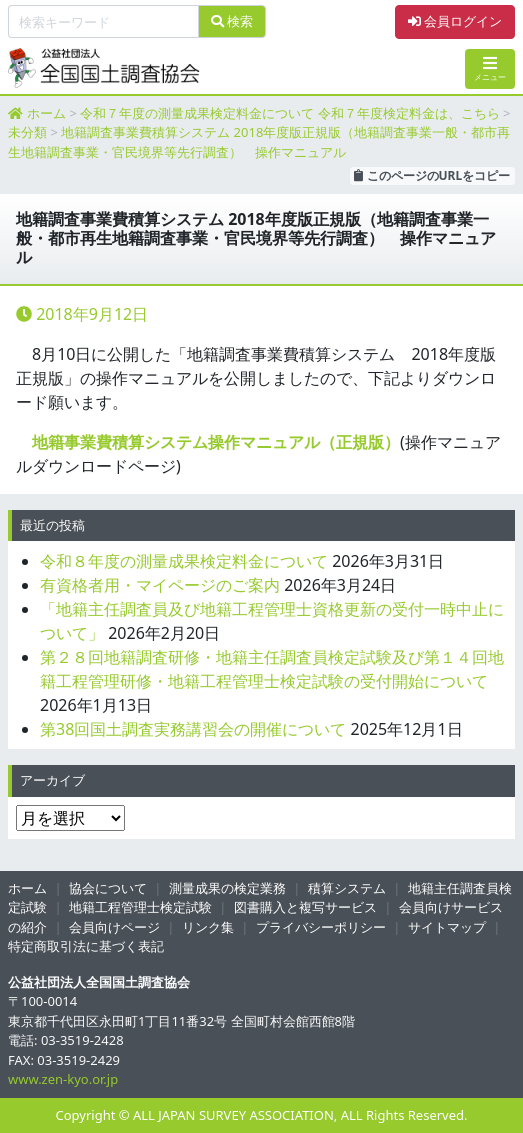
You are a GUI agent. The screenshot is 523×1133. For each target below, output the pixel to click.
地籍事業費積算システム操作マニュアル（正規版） (216, 442)
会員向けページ (114, 927)
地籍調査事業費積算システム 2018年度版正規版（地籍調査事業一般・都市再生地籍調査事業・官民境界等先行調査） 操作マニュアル (259, 142)
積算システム (347, 888)
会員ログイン (455, 21)
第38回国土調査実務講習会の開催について (193, 729)
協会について (108, 888)
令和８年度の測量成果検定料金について (184, 561)
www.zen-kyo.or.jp (63, 1079)
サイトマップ (447, 927)
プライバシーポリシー (321, 927)
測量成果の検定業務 (227, 888)
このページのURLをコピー (432, 175)
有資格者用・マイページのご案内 (160, 585)
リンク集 (208, 927)
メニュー (490, 68)
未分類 (27, 132)
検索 (232, 21)
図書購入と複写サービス (305, 907)
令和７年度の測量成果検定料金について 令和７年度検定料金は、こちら (289, 113)
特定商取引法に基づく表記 (86, 946)
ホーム (46, 113)
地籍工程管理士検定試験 (140, 907)
